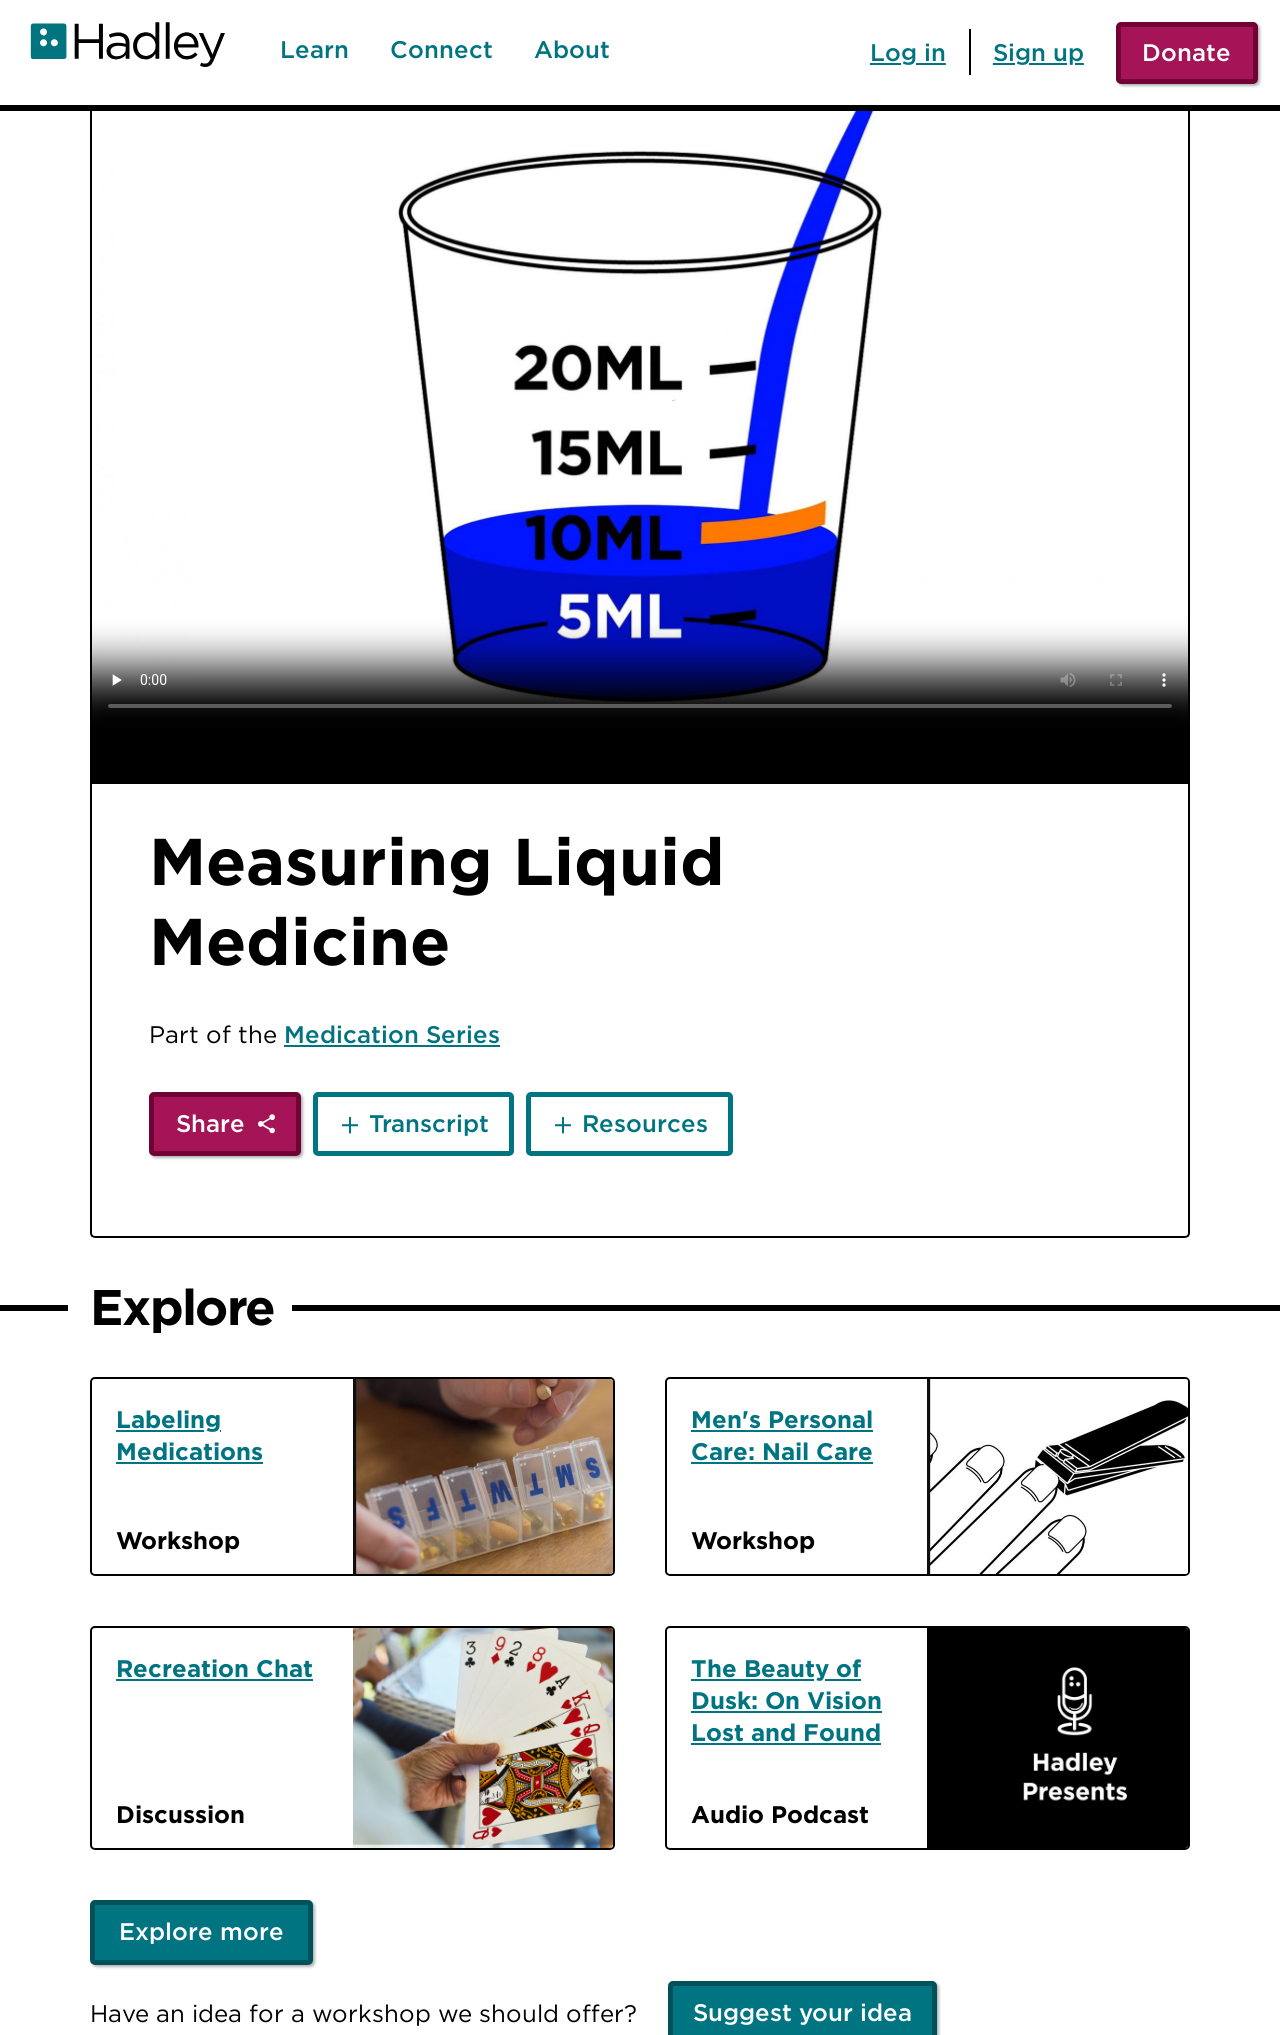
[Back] (43, 153)
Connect (441, 50)
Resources (645, 1123)
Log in (908, 52)
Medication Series (392, 1034)
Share (210, 1123)
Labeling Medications (189, 1435)
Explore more (201, 1931)
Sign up (1038, 52)
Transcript (429, 1123)
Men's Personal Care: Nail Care (782, 1435)
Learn (314, 50)
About (572, 50)
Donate (1186, 52)
